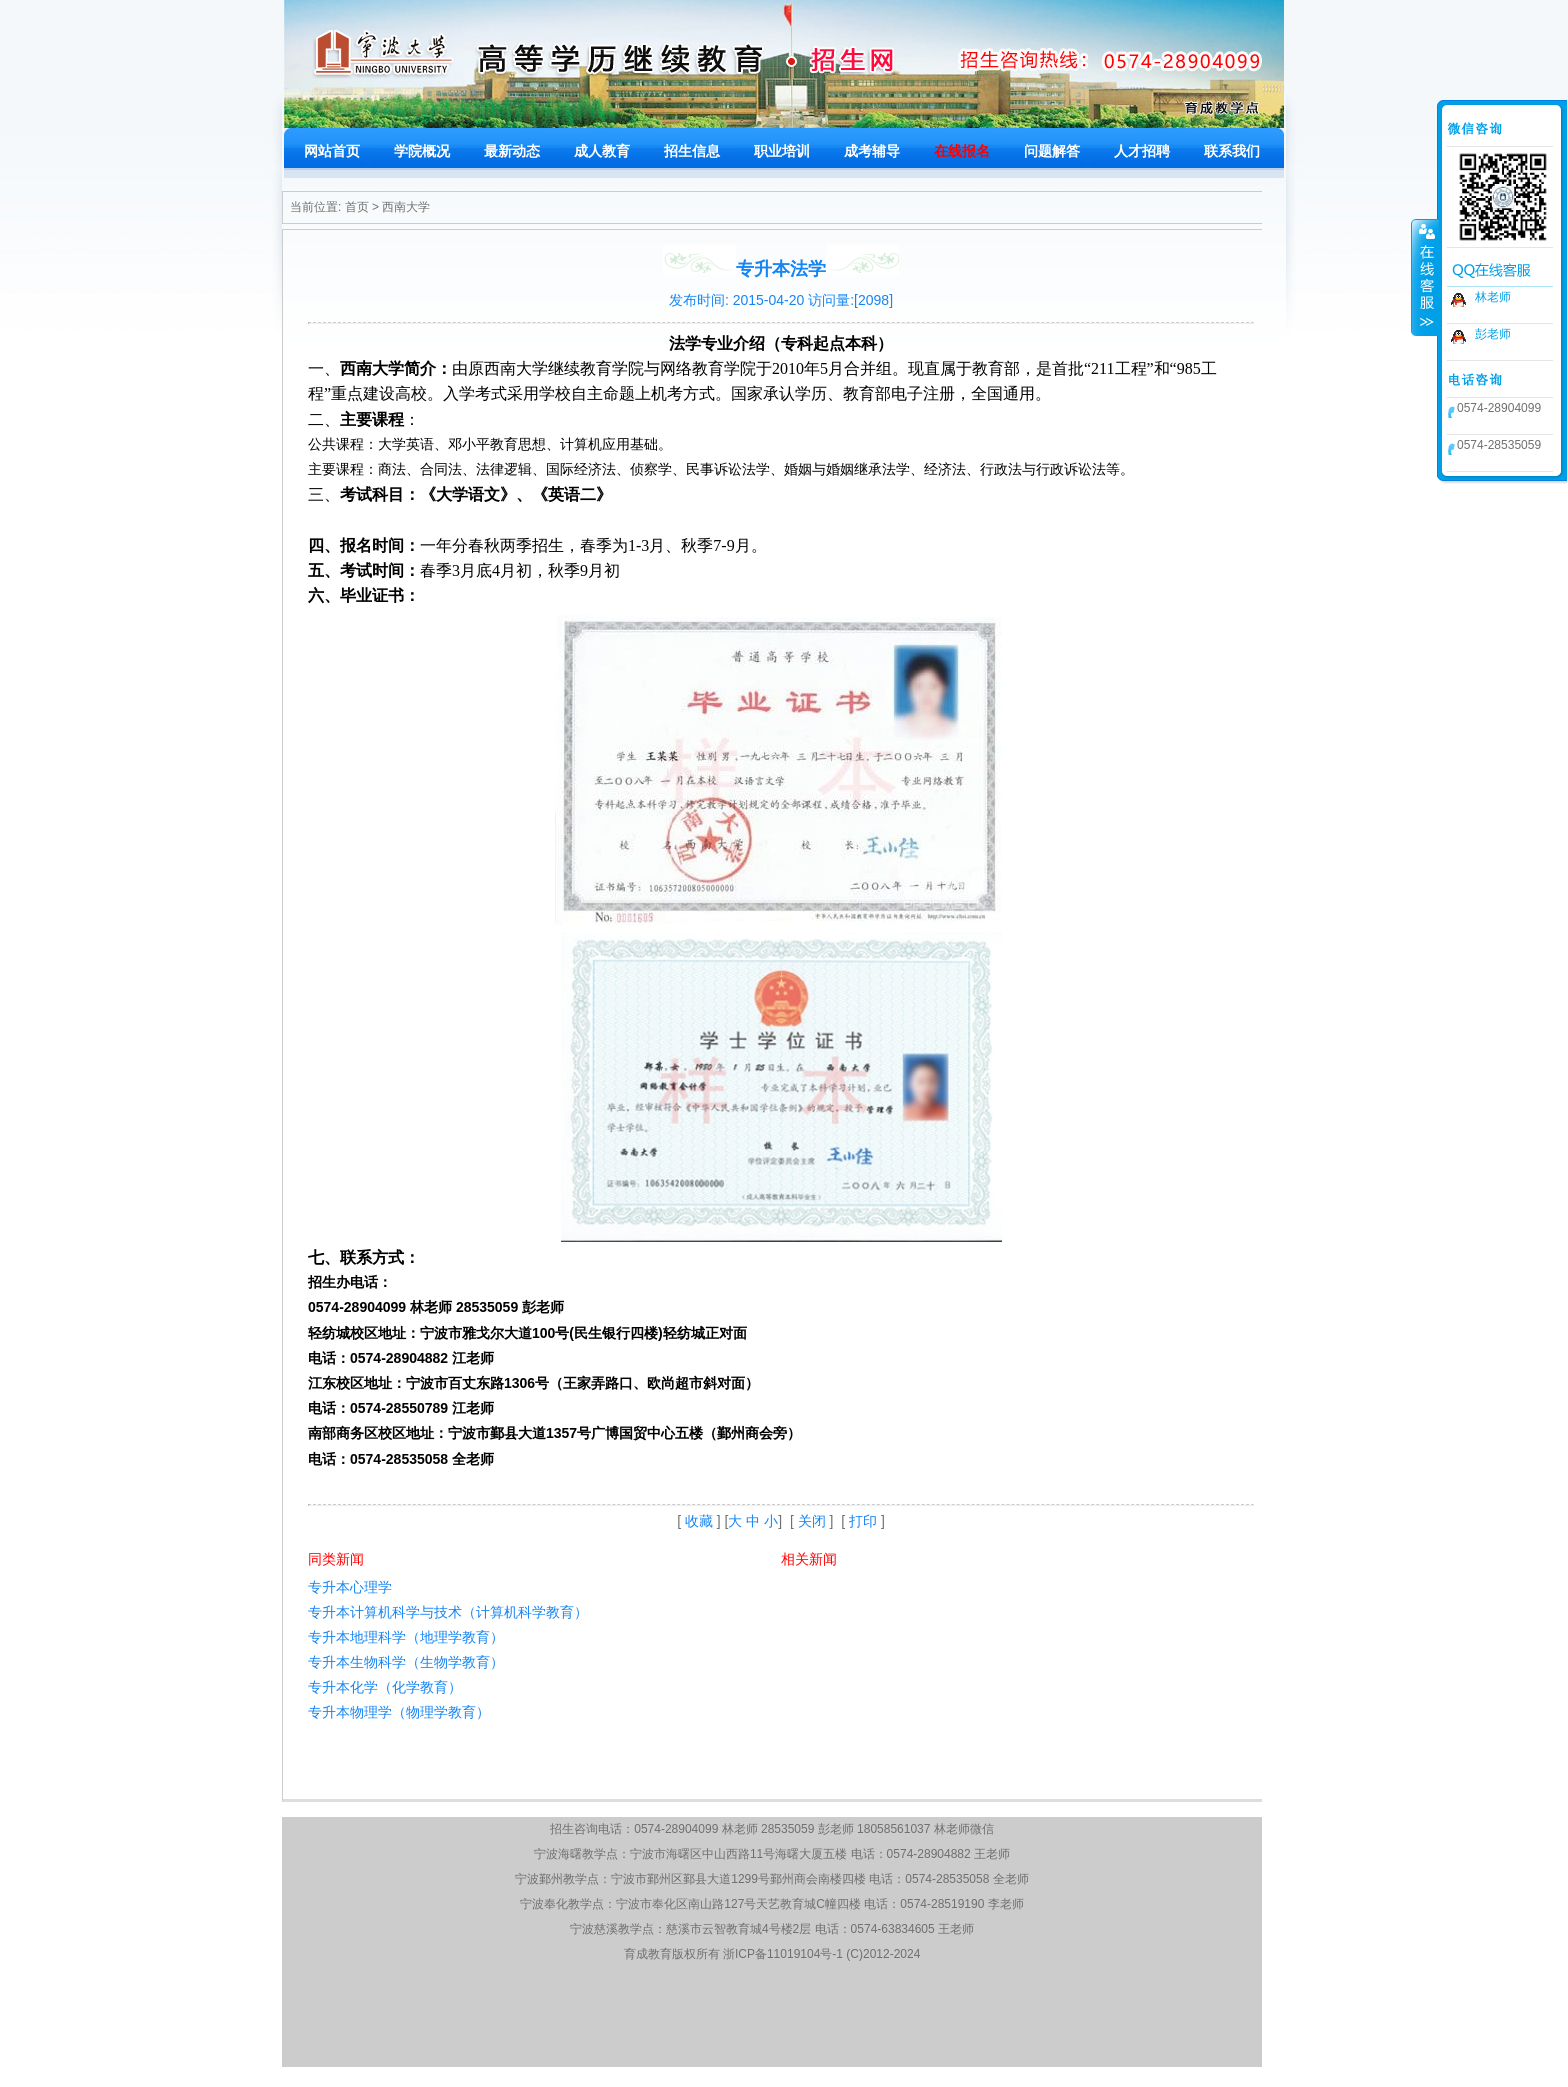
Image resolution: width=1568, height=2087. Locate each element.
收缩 (1425, 277)
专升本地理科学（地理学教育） (406, 1637)
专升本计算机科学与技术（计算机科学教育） (448, 1612)
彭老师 (1493, 334)
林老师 (1493, 297)
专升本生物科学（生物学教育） (406, 1662)
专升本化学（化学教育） (385, 1687)
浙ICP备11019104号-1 (783, 1954)
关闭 (812, 1521)
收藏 (699, 1521)
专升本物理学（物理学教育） (399, 1712)
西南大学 (406, 207)
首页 (357, 207)
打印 (863, 1521)
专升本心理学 (350, 1587)
